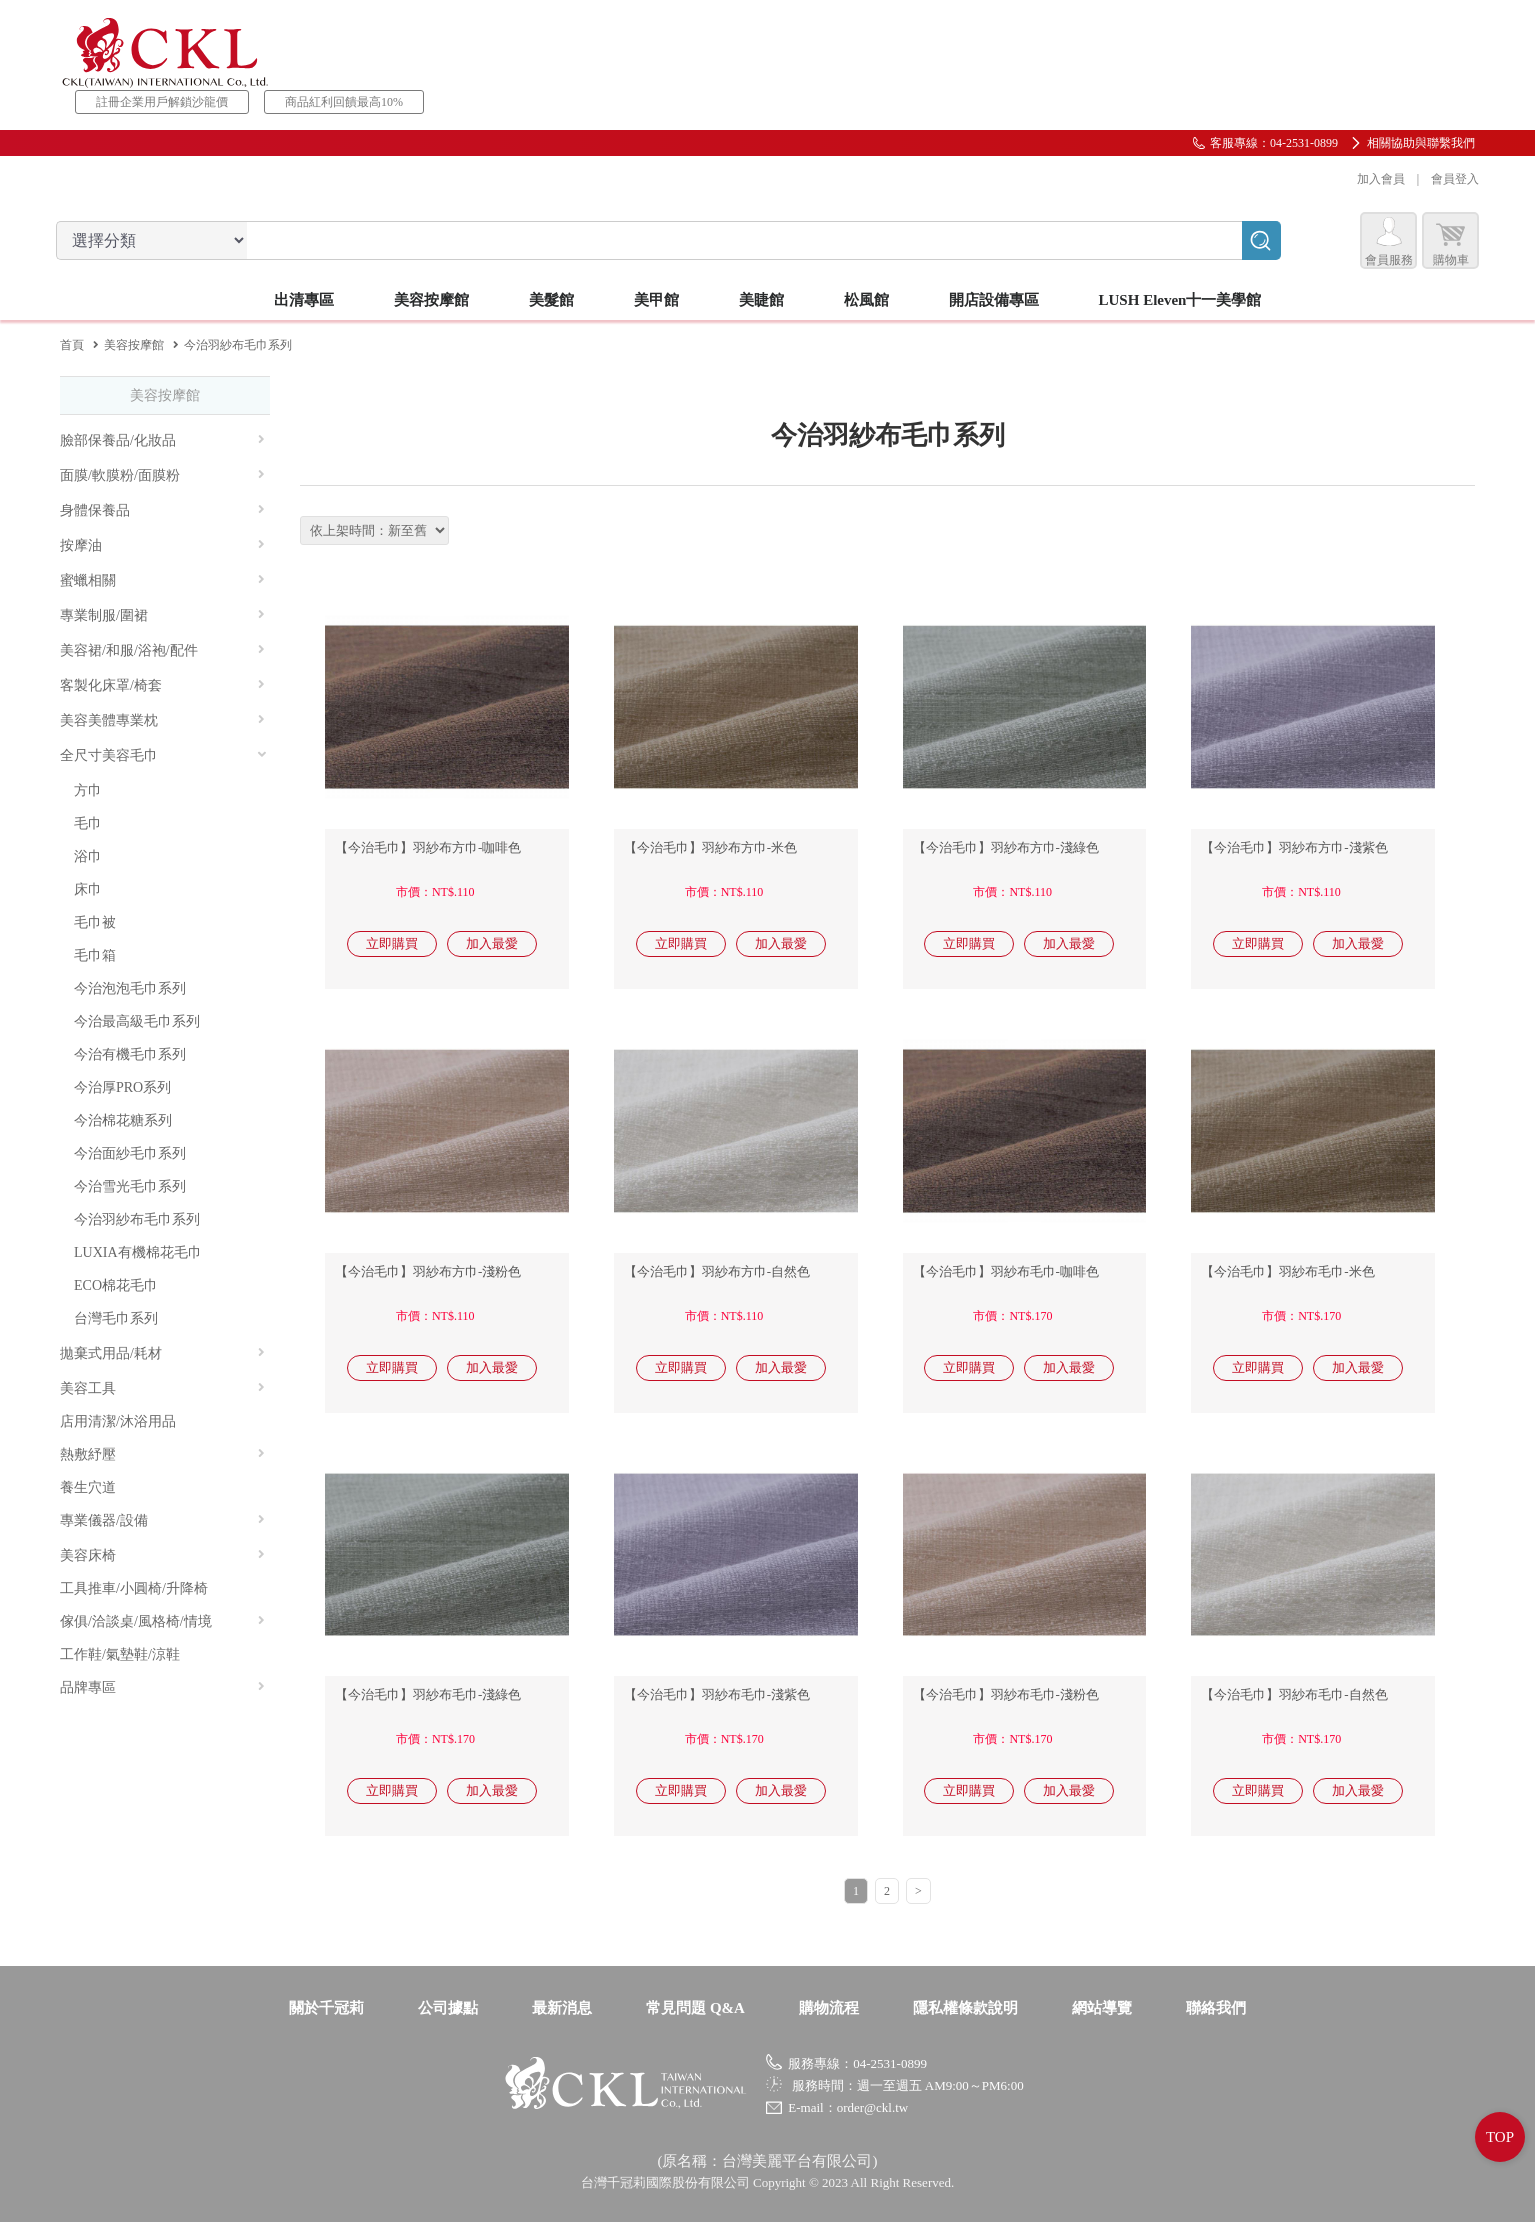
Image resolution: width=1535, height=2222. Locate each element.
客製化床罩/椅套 (162, 685)
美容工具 (162, 1388)
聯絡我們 (1216, 2008)
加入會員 (1377, 179)
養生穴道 (88, 1487)
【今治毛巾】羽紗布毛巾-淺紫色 (717, 1694)
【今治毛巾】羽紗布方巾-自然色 (717, 1271)
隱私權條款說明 (965, 2008)
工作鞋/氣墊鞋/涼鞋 (120, 1654)
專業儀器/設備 (162, 1520)
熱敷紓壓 (162, 1454)
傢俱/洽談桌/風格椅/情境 (162, 1621)
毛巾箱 (95, 955)
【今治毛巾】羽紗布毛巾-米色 (1287, 1271)
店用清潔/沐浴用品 (118, 1421)
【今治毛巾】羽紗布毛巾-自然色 (1294, 1694)
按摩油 (162, 545)
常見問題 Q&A (695, 2008)
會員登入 (1451, 179)
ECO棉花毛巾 (116, 1285)
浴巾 (88, 856)
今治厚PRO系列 (122, 1087)
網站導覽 (1102, 2008)
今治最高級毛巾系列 (137, 1021)
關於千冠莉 (326, 2008)
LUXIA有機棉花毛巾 (138, 1252)
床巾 (88, 889)
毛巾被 (95, 922)
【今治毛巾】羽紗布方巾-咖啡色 (428, 847)
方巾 (88, 790)
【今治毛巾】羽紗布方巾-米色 (710, 847)
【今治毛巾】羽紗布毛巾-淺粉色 (1006, 1694)
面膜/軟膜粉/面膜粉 (162, 475)
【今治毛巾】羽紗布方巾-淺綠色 (1006, 847)
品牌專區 (162, 1687)
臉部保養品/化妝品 (162, 440)
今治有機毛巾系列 (130, 1054)
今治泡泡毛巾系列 (130, 988)
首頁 (72, 345)
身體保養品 (162, 510)
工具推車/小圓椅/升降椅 (134, 1588)
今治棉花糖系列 (123, 1120)
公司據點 (448, 2008)
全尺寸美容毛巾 (164, 755)
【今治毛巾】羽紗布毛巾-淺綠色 (428, 1694)
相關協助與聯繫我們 (1421, 143)
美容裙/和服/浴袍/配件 (162, 650)
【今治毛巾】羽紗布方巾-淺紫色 (1294, 847)
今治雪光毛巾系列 (130, 1186)
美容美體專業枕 (162, 720)
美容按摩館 (134, 345)
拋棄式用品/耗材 (162, 1353)
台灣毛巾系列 (116, 1318)
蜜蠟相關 (162, 580)
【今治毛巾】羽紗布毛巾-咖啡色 (1006, 1271)
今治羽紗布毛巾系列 (137, 1219)
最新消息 (562, 2008)
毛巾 (88, 823)
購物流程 (829, 2008)
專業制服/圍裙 (162, 615)
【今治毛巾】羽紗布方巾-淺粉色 (428, 1271)
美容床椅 (162, 1555)
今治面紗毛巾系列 (130, 1153)
